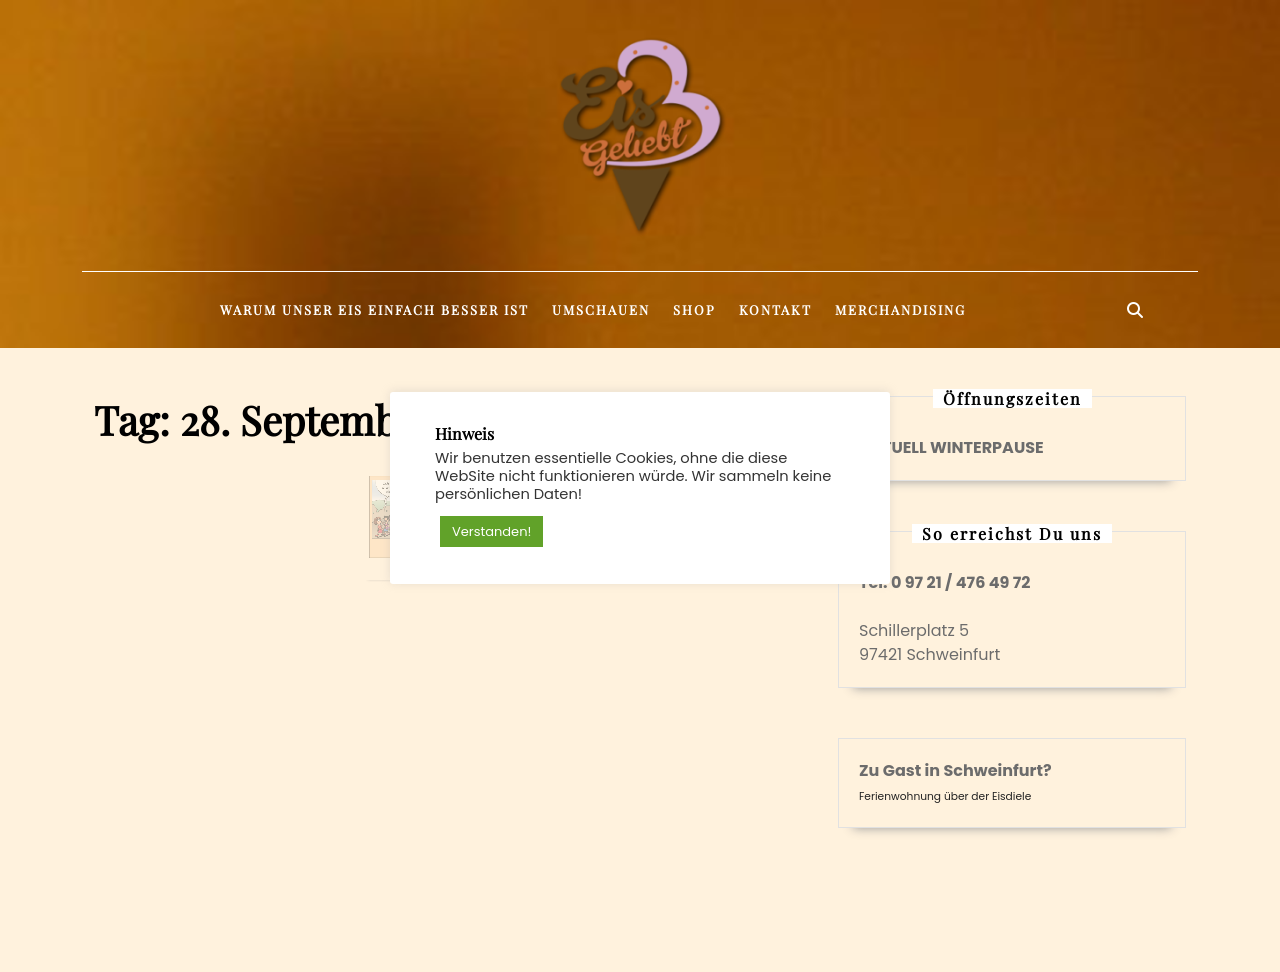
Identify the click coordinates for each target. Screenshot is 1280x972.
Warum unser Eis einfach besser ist (374, 309)
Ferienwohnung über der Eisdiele (945, 796)
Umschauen (601, 309)
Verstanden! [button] (491, 531)
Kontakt (775, 309)
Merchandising (900, 309)
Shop (694, 309)
